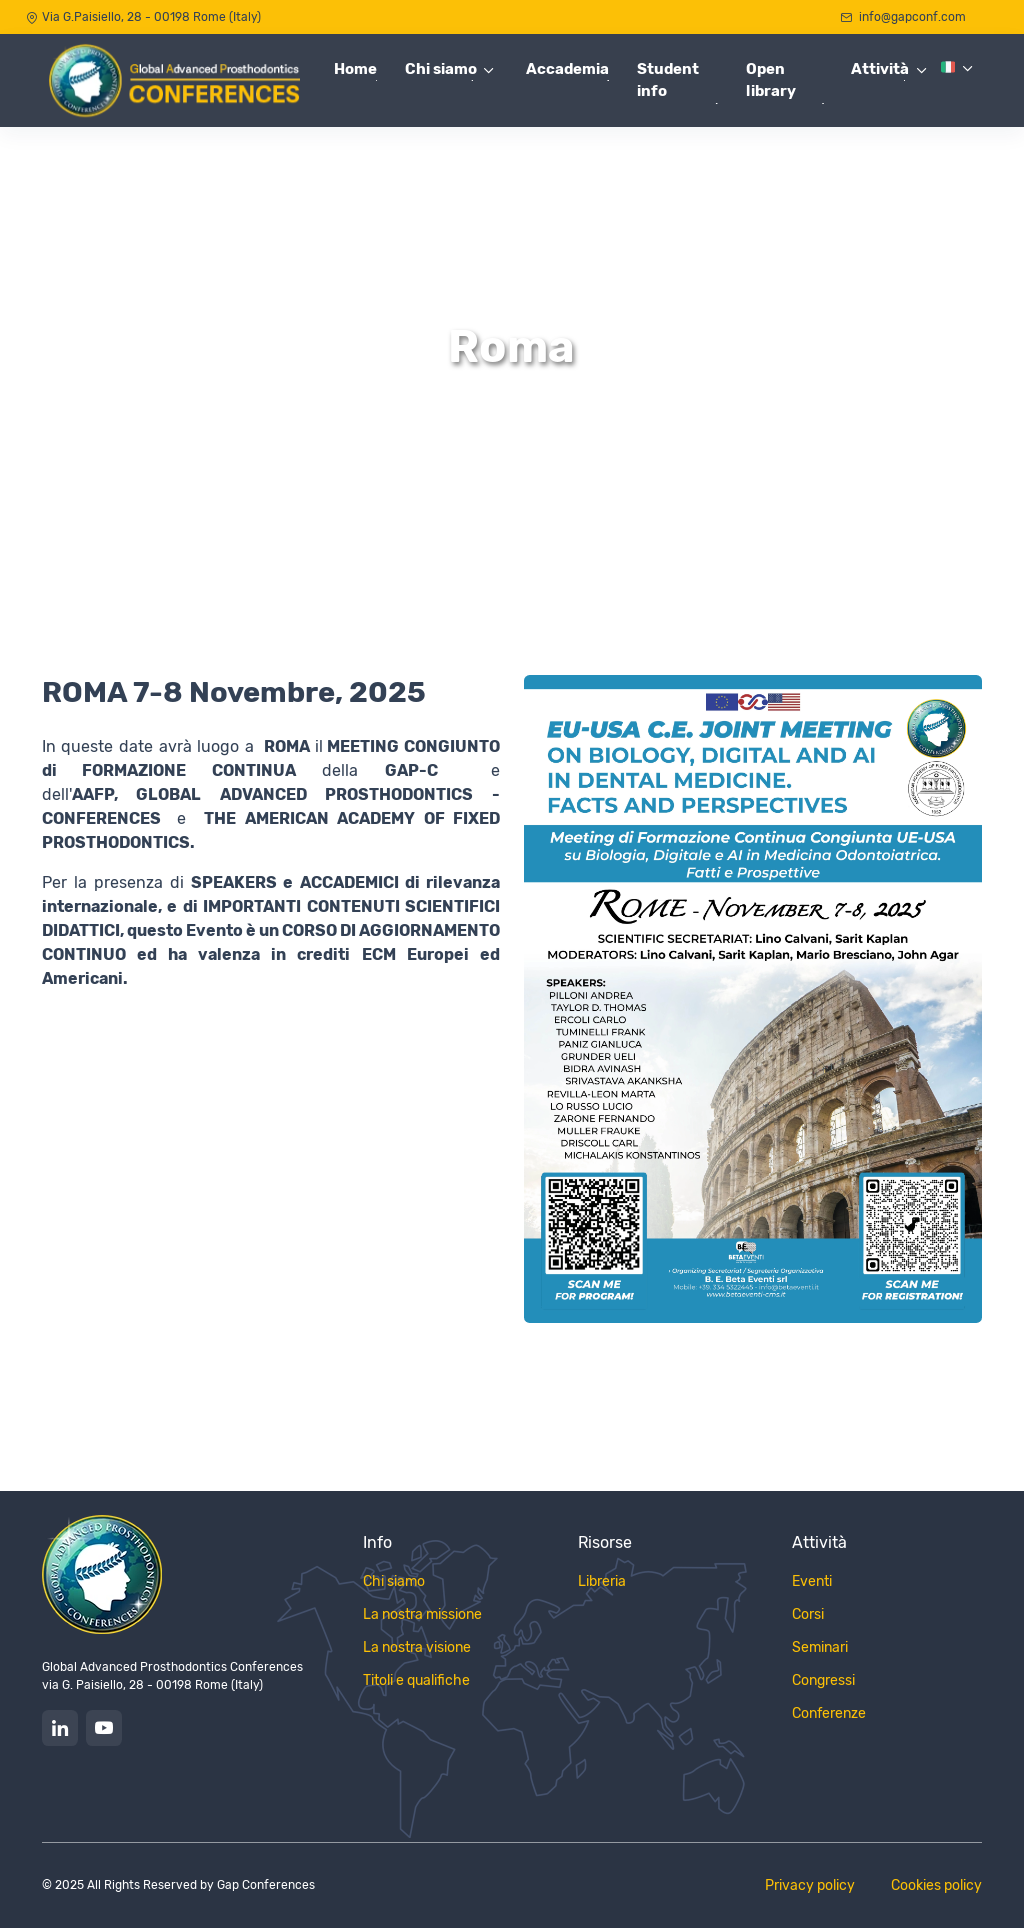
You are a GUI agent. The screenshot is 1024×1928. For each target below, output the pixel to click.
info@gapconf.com (903, 17)
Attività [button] (880, 69)
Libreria (602, 1581)
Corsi (808, 1614)
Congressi (823, 1680)
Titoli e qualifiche (416, 1680)
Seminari (820, 1647)
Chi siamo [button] (441, 69)
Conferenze (829, 1713)
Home (355, 69)
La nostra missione (422, 1614)
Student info (668, 80)
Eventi (812, 1581)
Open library (771, 80)
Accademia (567, 69)
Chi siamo (394, 1581)
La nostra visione (417, 1647)
